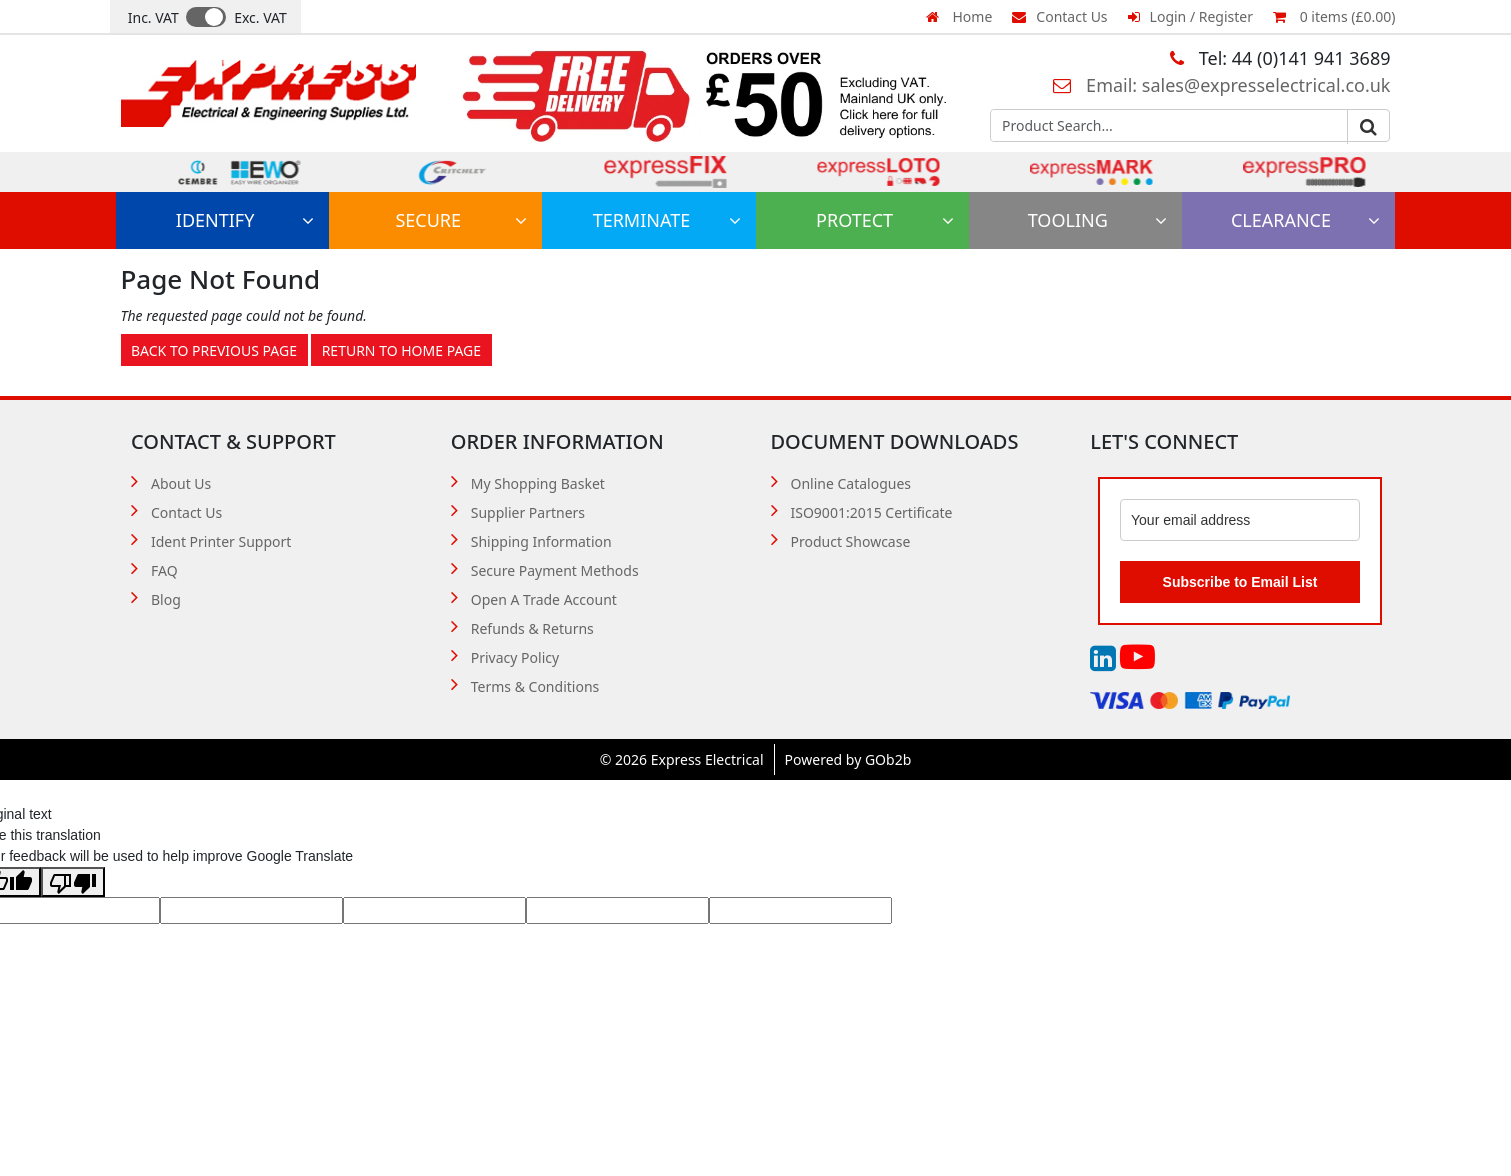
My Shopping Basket (538, 483)
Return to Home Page (401, 350)
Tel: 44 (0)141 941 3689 (1280, 58)
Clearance (1305, 220)
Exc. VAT (260, 17)
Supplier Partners (528, 512)
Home (959, 16)
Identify (245, 220)
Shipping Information (541, 541)
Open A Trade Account (544, 599)
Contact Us (1059, 16)
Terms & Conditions (535, 686)
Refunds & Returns (532, 628)
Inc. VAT (153, 17)
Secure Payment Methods (555, 570)
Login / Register (1190, 16)
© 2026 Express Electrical (682, 759)
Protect (885, 220)
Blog (166, 599)
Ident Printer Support (221, 541)
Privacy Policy (515, 657)
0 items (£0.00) (1334, 16)
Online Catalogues (851, 483)
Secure (461, 220)
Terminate (667, 220)
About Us (181, 483)
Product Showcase (851, 541)
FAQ (164, 570)
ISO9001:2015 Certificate (872, 512)
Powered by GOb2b (848, 759)
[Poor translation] (73, 882)
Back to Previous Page (214, 350)
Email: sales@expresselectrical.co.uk (1221, 85)
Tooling (1097, 220)
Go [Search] (1368, 127)
